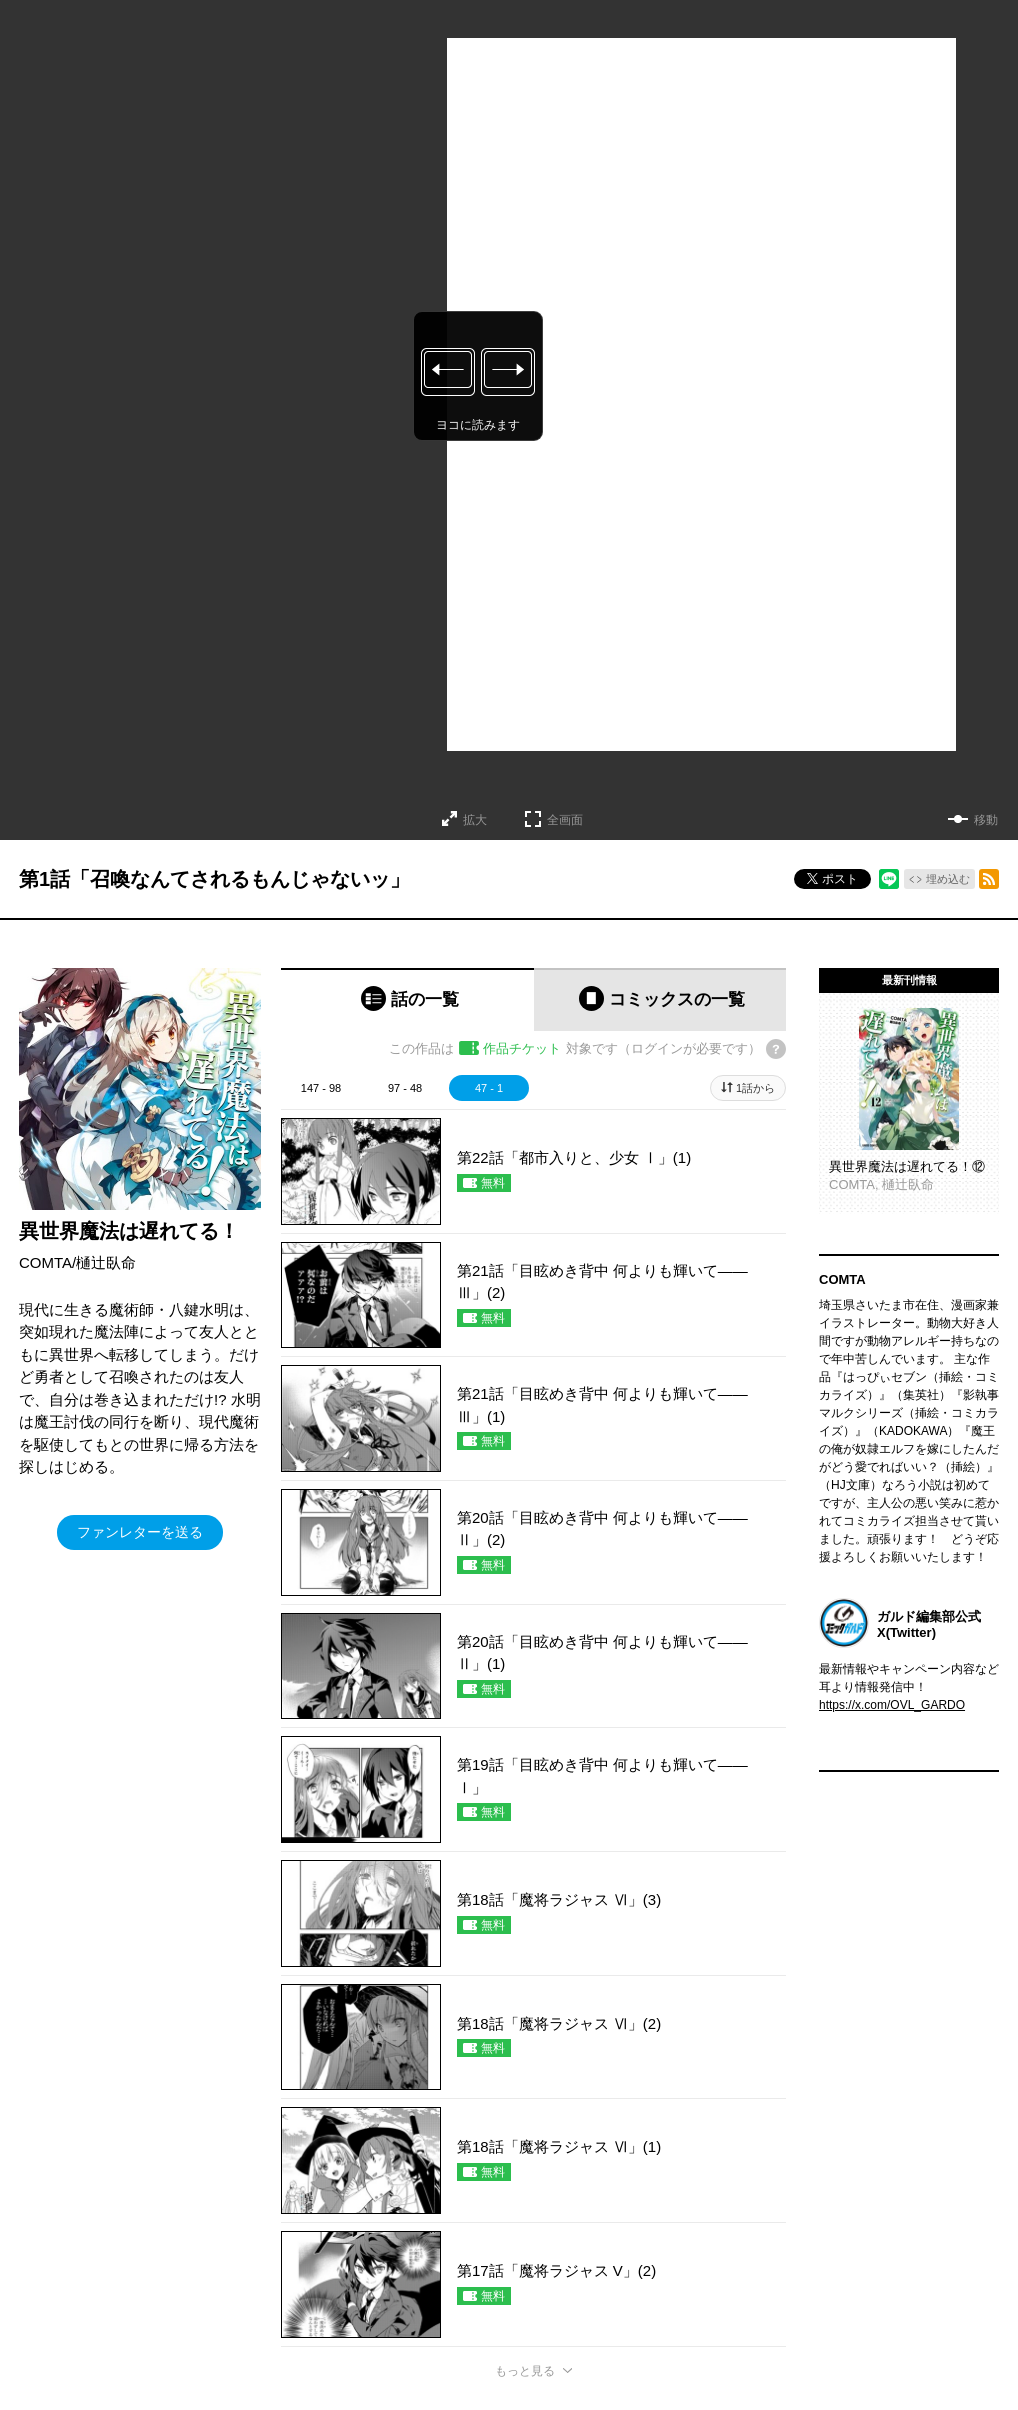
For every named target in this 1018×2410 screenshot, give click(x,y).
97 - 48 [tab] (405, 1088)
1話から (755, 1088)
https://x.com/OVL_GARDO (892, 1705)
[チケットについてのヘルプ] (776, 1049)
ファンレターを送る (140, 1532)
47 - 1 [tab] (489, 1088)
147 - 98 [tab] (321, 1088)
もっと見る (525, 2371)
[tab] (407, 999)
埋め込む (948, 879)
